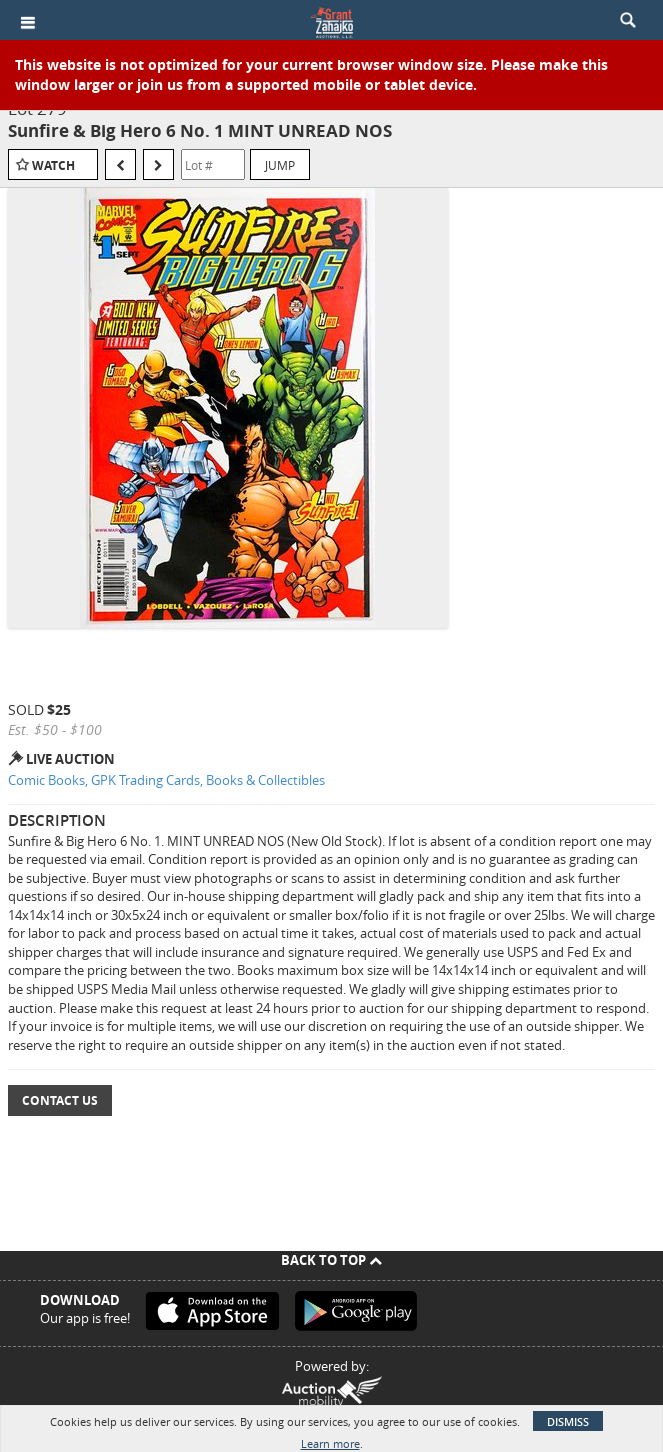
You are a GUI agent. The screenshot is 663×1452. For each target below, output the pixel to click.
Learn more (330, 1443)
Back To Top (331, 1260)
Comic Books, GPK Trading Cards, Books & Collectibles (166, 780)
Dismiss (568, 1421)
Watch (53, 165)
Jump (280, 165)
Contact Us (60, 1100)
